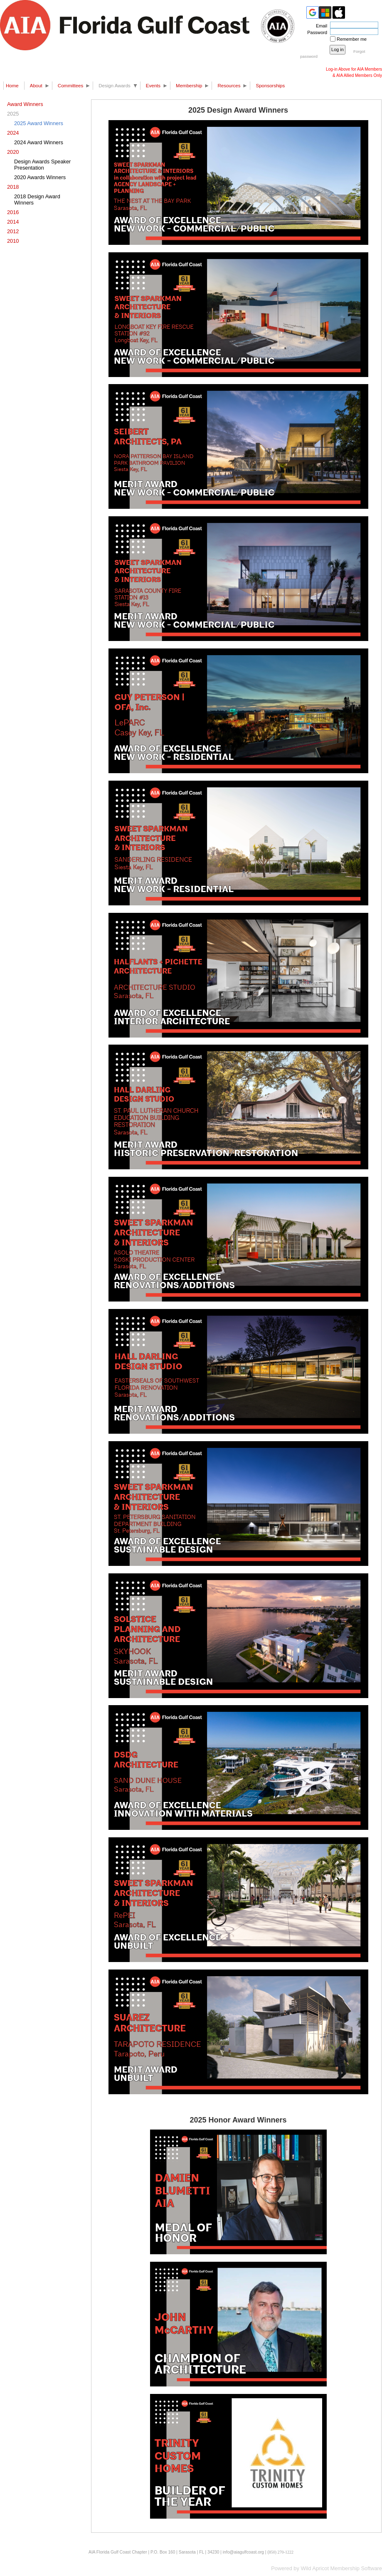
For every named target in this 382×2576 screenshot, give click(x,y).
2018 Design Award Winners (37, 199)
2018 (13, 187)
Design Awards (115, 85)
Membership (189, 85)
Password (315, 32)
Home (12, 85)
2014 (13, 222)
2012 (13, 231)
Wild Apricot (315, 2568)
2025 (13, 114)
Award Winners (25, 104)
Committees (70, 85)
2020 (13, 152)
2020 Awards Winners (40, 177)
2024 (13, 133)
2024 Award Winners (38, 142)
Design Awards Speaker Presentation (42, 164)
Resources (228, 85)
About (36, 85)
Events (153, 85)
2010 (13, 241)
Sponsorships (270, 85)
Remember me (352, 39)
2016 (13, 212)
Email (320, 25)
